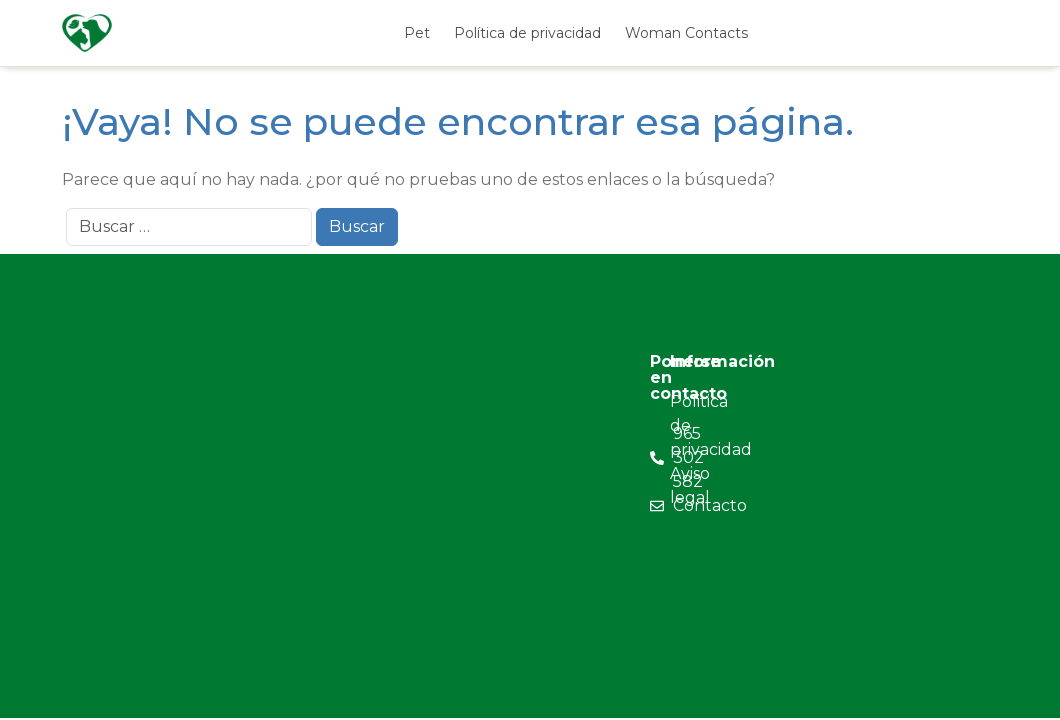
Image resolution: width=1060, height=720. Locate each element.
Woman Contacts (686, 33)
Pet (417, 33)
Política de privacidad (527, 33)
